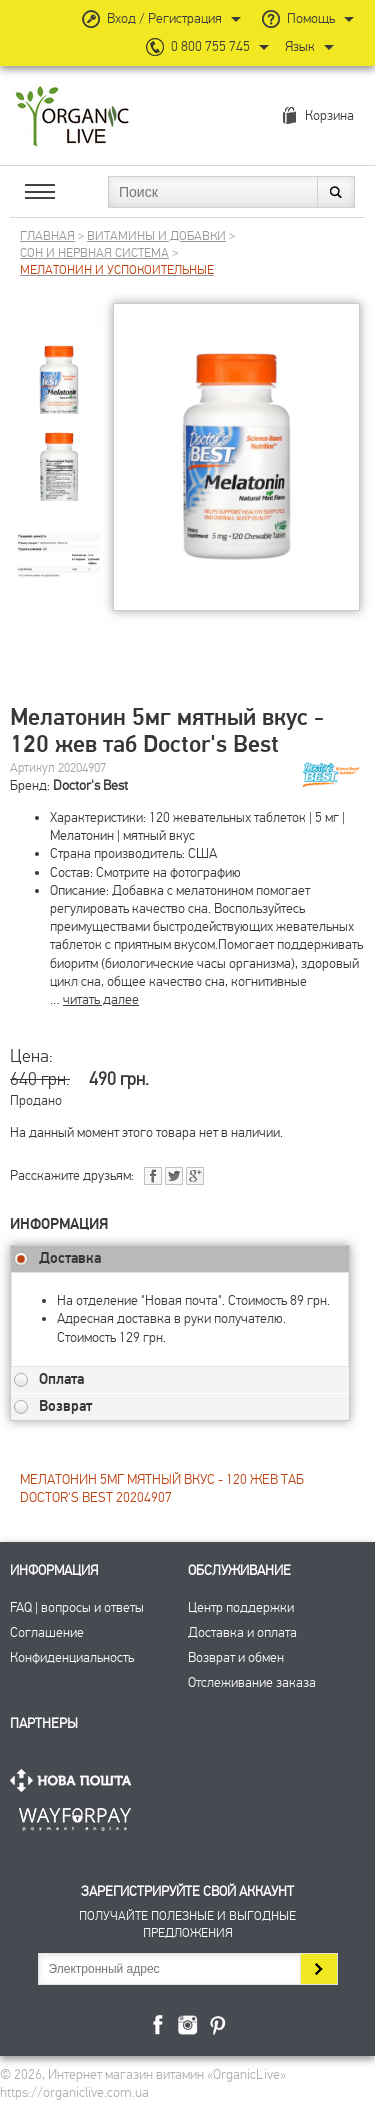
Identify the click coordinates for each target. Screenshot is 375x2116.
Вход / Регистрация (164, 18)
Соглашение (47, 1632)
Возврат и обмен (236, 1657)
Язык (300, 46)
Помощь (311, 18)
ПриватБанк (75, 1815)
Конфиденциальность (72, 1657)
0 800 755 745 (210, 46)
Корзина (329, 115)
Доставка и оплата (242, 1632)
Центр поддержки (241, 1607)
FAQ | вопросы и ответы (77, 1607)
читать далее (101, 999)
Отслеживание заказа (252, 1682)
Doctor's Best (90, 785)
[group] (59, 366)
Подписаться (318, 1969)
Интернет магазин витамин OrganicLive (72, 117)
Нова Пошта (75, 1780)
